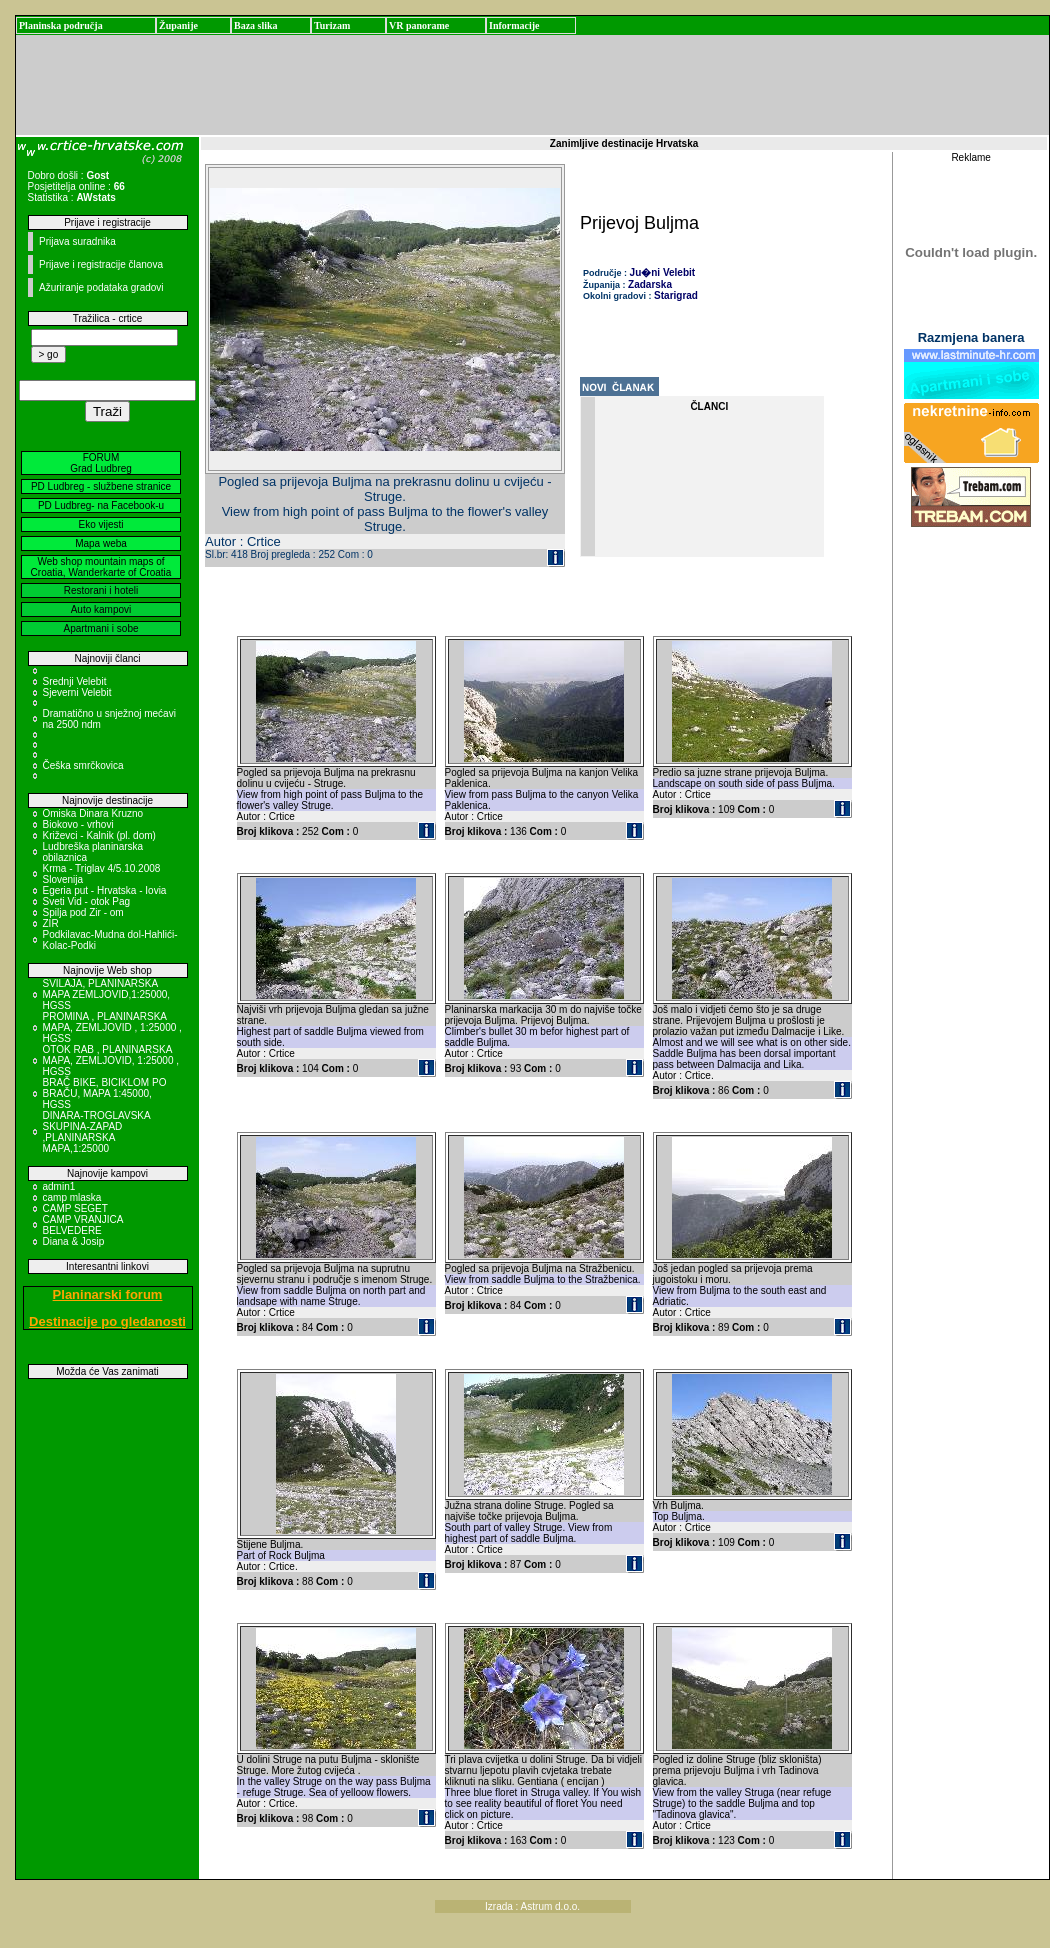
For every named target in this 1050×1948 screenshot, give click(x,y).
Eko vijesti (100, 524)
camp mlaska (72, 1197)
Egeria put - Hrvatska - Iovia (105, 890)
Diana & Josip (74, 1241)
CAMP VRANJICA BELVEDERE (83, 1225)
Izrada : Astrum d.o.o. (532, 1906)
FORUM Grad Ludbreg (101, 463)
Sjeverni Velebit (77, 692)
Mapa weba (101, 543)
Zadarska (650, 284)
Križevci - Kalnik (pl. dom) (99, 835)
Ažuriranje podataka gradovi (101, 287)
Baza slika (256, 25)
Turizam (332, 25)
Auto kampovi (101, 609)
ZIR (51, 923)
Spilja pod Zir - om (83, 912)
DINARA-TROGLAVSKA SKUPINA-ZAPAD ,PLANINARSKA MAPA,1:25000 (97, 1132)
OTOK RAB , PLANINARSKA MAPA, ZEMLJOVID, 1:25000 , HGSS (111, 1060)
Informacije (514, 25)
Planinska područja (61, 25)
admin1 (59, 1186)
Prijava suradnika (77, 241)
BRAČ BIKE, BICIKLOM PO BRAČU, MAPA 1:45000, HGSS (105, 1093)
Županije (178, 25)
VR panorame (419, 25)
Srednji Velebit (75, 681)
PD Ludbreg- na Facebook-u (101, 505)
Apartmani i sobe (100, 628)
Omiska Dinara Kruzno (93, 813)
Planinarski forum (108, 1294)
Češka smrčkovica (83, 765)
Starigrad (676, 295)
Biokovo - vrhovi (78, 824)
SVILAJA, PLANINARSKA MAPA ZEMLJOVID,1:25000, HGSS (107, 994)
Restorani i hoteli (101, 590)
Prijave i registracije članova (101, 264)
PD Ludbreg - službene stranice (101, 486)
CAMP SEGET (75, 1208)
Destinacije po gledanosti (107, 1321)
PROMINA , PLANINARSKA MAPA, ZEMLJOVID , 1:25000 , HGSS (112, 1027)
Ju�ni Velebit (663, 272)
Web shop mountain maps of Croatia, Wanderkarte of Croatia (101, 567)
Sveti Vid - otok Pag (87, 901)
